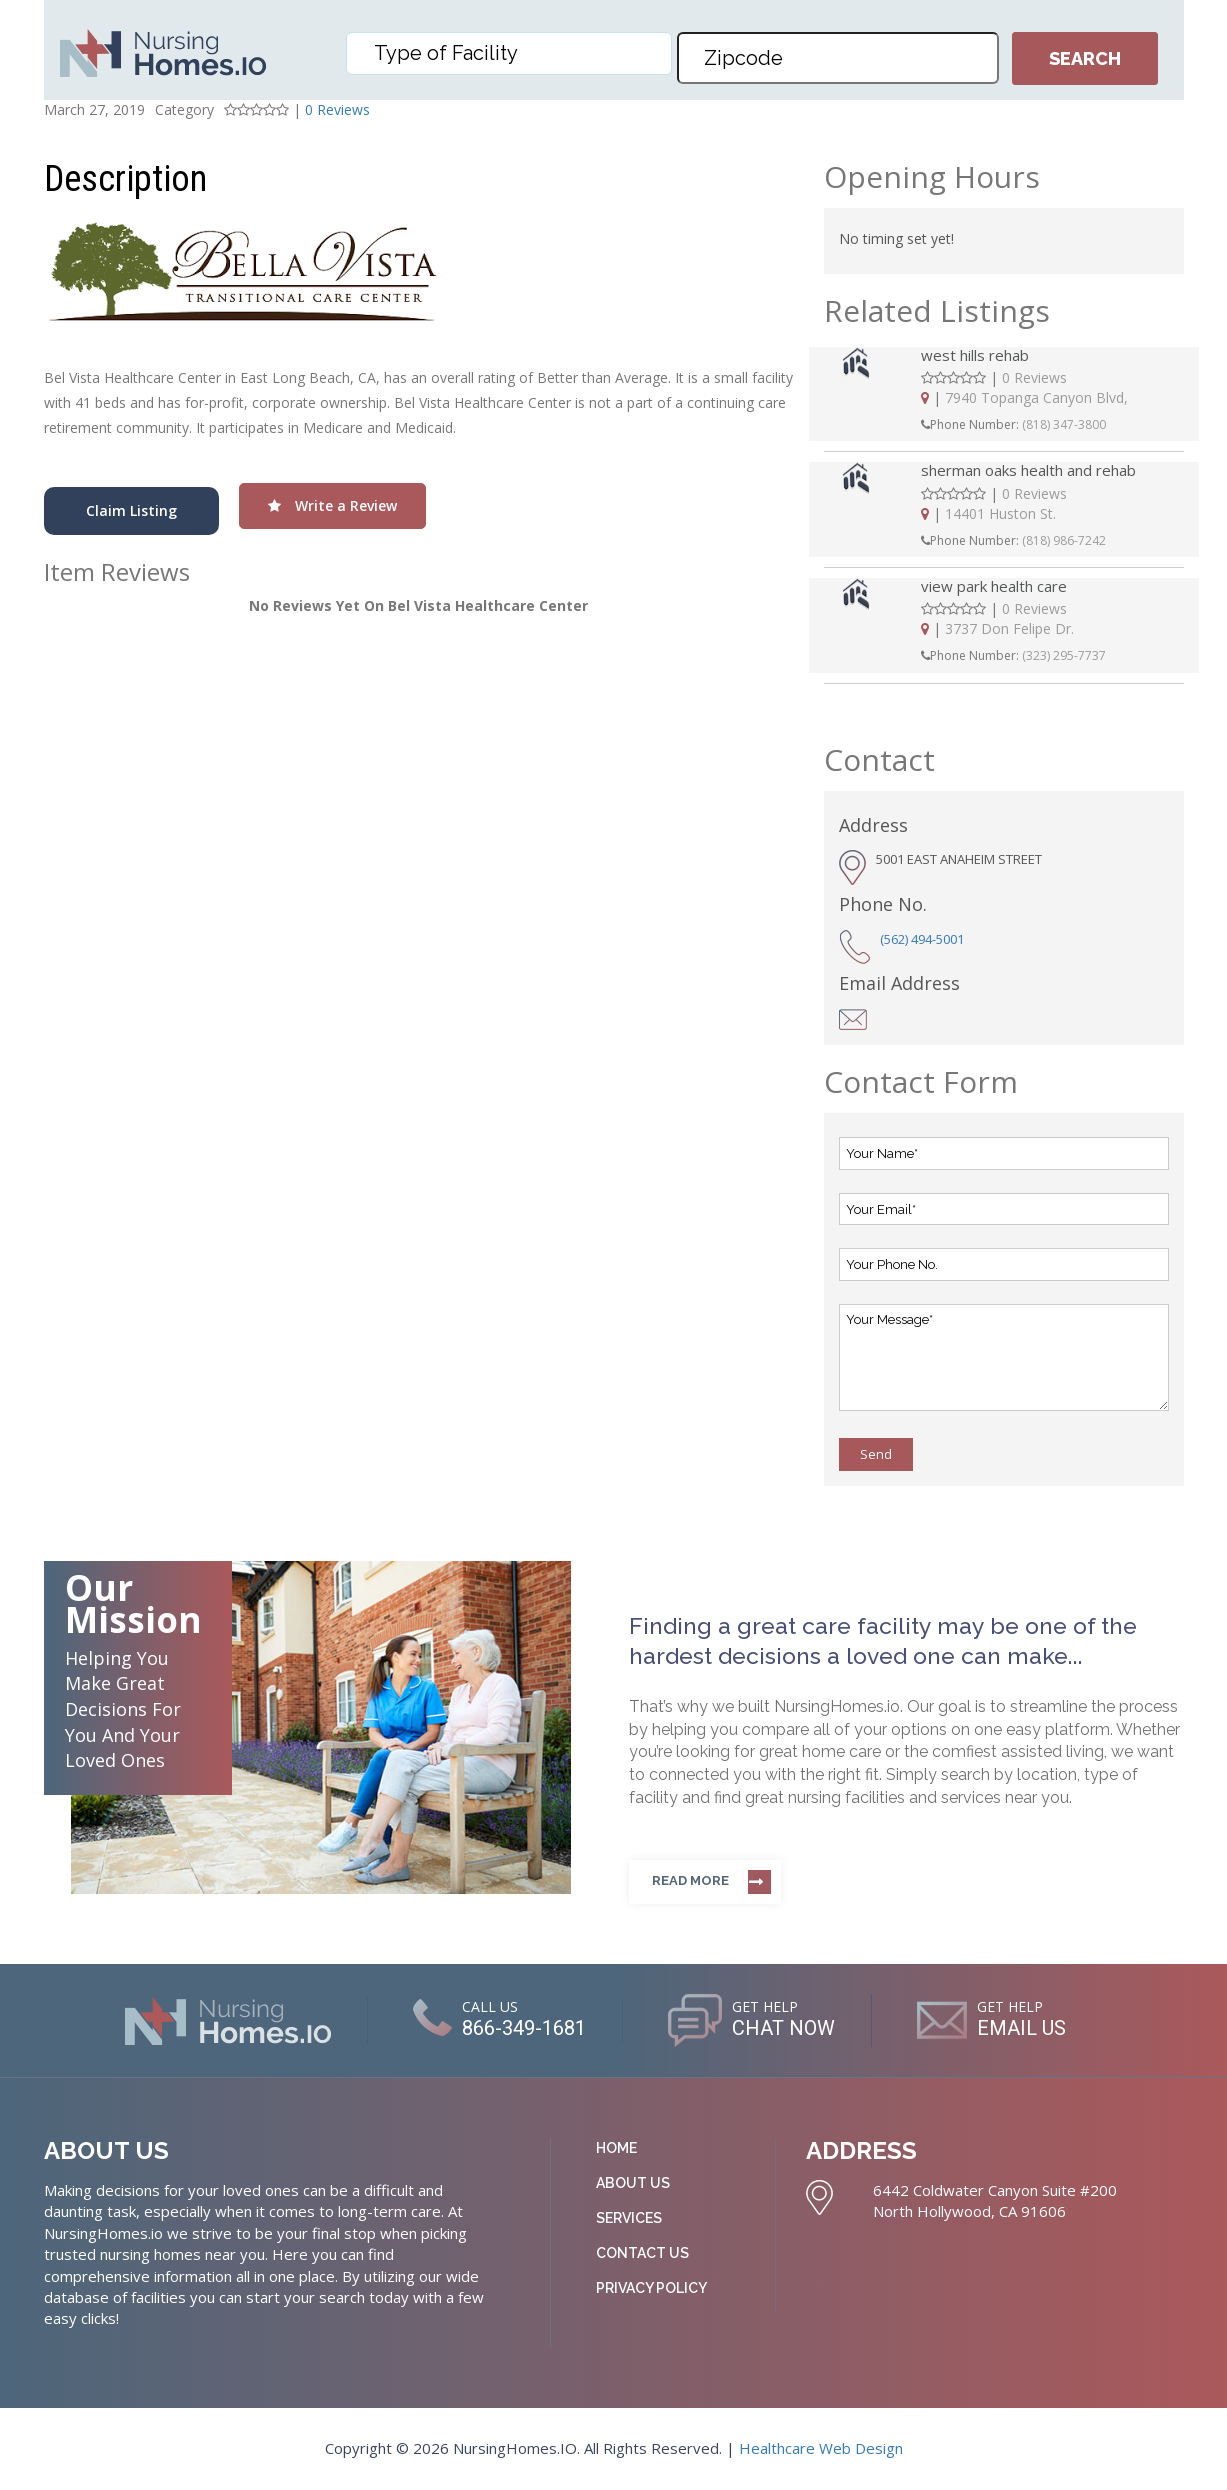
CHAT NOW (783, 2028)
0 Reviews (337, 109)
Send (876, 1454)
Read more (690, 1880)
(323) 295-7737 (1064, 655)
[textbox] (514, 53)
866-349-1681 (524, 2028)
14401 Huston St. (1000, 513)
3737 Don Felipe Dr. (1009, 628)
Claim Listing (131, 510)
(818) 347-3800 (1064, 424)
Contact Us (642, 2253)
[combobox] (509, 53)
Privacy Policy (651, 2288)
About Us (633, 2183)
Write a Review (332, 505)
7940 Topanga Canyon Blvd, (1036, 397)
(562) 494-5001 (922, 939)
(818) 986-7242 (1064, 540)
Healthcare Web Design (821, 2448)
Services (629, 2218)
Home (616, 2148)
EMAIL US (1021, 2028)
